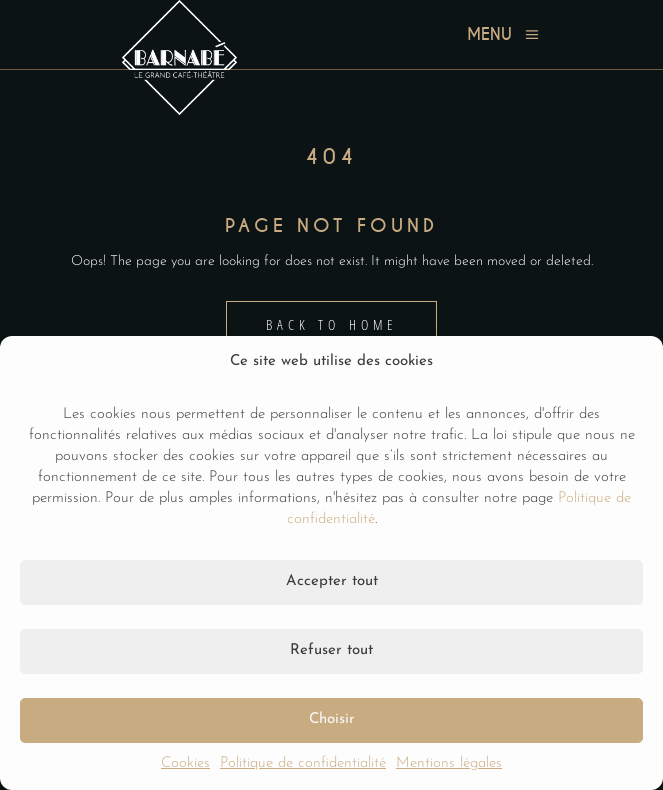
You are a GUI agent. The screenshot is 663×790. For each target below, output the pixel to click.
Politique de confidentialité (303, 763)
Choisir (332, 719)
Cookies (185, 763)
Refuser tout (331, 650)
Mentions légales (449, 763)
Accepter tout (332, 581)
